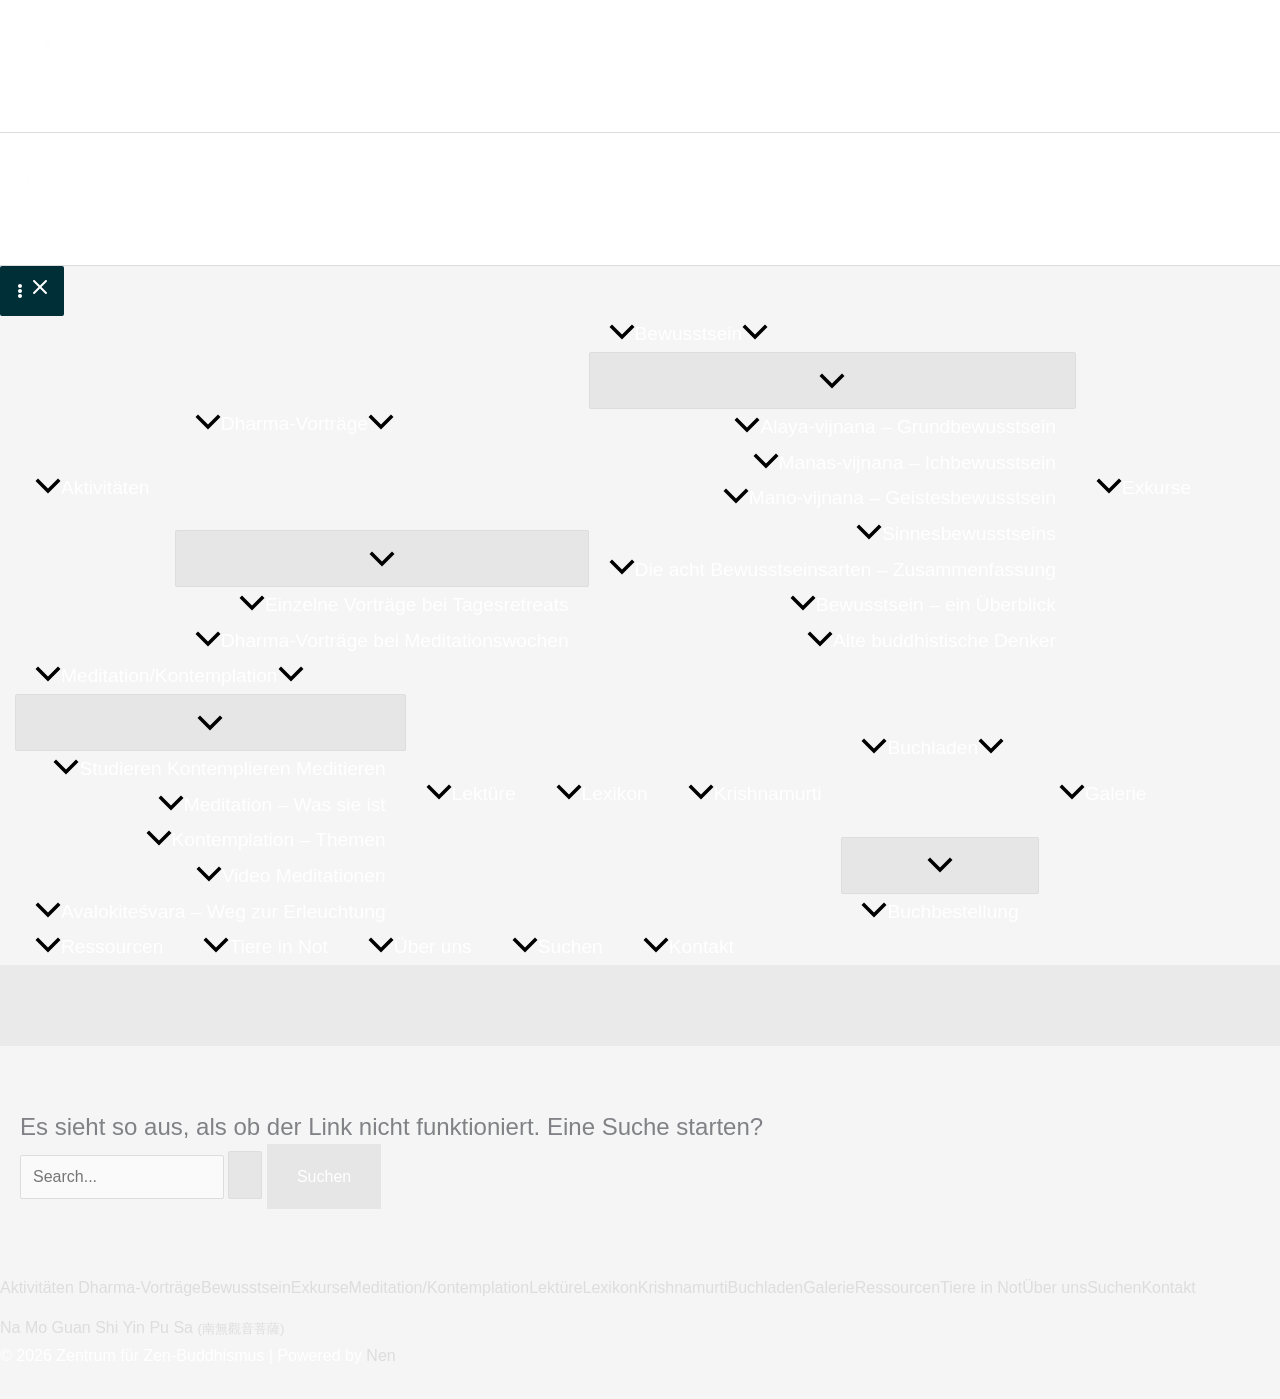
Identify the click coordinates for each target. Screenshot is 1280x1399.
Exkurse (320, 1287)
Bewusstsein (246, 1287)
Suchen (1114, 1287)
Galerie (829, 1287)
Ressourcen (897, 1287)
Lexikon (610, 1287)
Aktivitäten (39, 1287)
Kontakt (1168, 1287)
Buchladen (766, 1287)
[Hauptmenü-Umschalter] (32, 291)
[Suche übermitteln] (245, 1175)
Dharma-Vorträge (139, 1287)
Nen (380, 1355)
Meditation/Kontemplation (439, 1287)
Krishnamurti (683, 1287)
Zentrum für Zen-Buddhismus (328, 54)
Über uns (1054, 1287)
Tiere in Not (981, 1287)
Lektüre (555, 1287)
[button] (381, 424)
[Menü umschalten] (382, 558)
